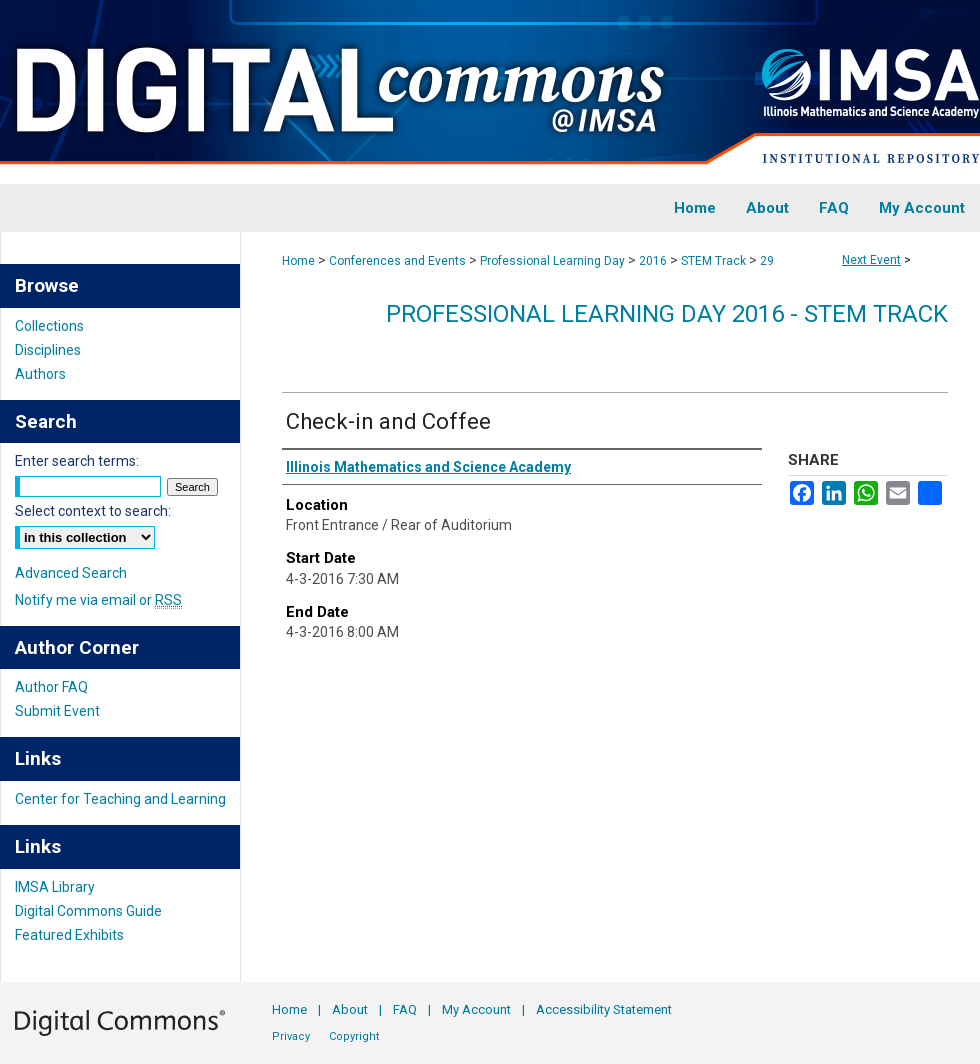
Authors (40, 374)
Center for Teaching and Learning (120, 799)
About (350, 1009)
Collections (49, 326)
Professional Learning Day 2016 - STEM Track (667, 314)
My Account (476, 1009)
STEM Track (715, 261)
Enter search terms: (77, 461)
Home (298, 261)
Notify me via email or (98, 600)
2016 (654, 261)
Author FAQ (51, 687)
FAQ (405, 1009)
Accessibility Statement (604, 1009)
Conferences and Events (399, 261)
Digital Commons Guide (88, 911)
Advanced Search (71, 573)
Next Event (871, 260)
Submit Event (57, 711)
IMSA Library (55, 887)
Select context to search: (93, 511)
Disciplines (48, 350)
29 (767, 261)
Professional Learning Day (554, 261)
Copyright (354, 1036)
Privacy (291, 1036)
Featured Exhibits (69, 935)
